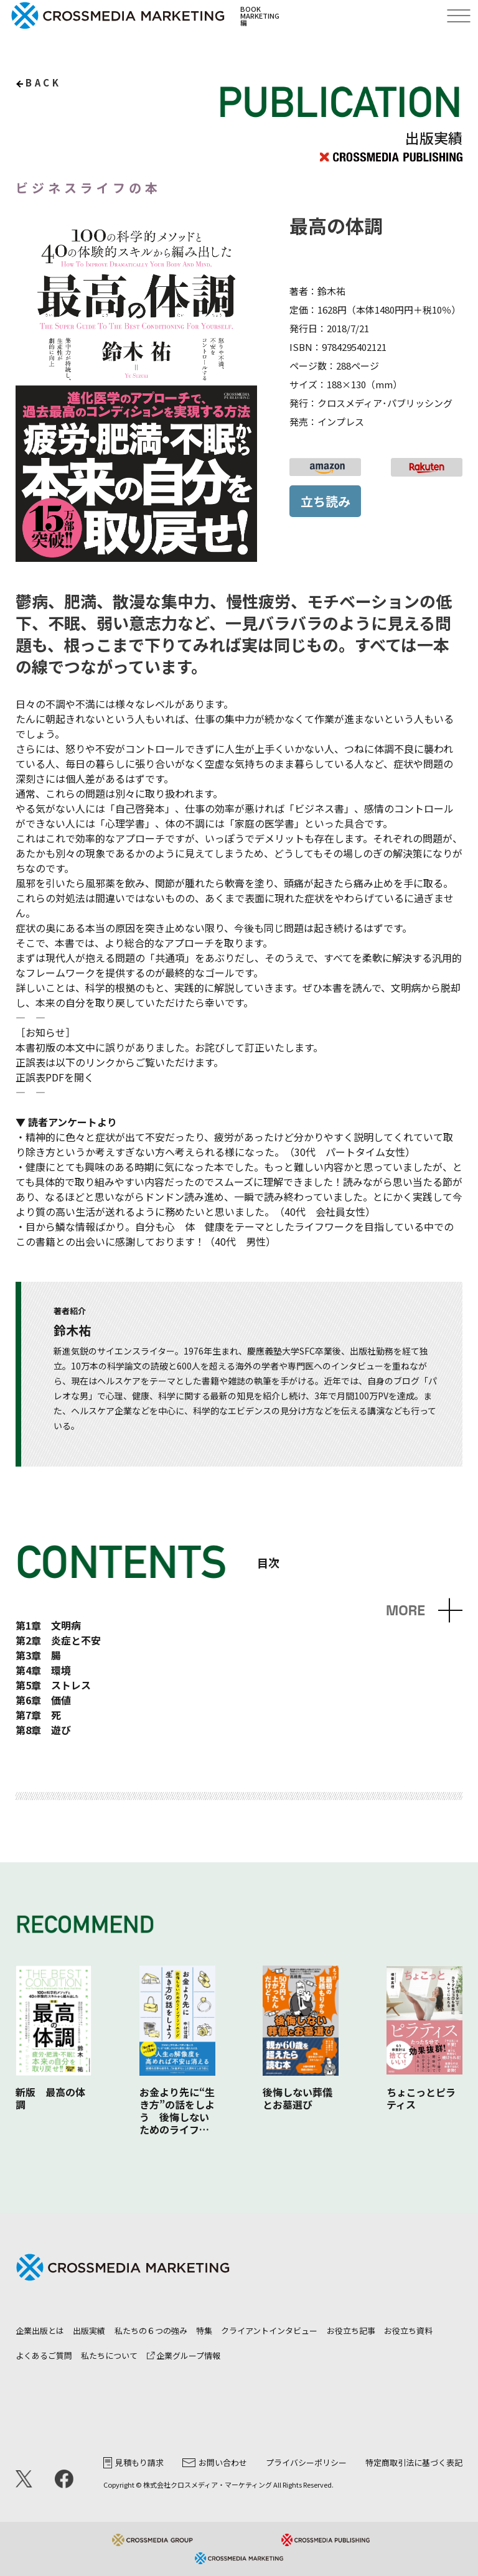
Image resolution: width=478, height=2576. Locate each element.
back (43, 82)
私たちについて (109, 2355)
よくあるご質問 (44, 2355)
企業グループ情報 (183, 2355)
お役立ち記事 (351, 2330)
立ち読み (325, 501)
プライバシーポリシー (306, 2462)
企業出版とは (40, 2330)
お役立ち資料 (408, 2330)
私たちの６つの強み (151, 2330)
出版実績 (89, 2330)
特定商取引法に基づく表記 (413, 2462)
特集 (204, 2330)
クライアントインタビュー (269, 2330)
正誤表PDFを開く (55, 1077)
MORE (405, 1610)
